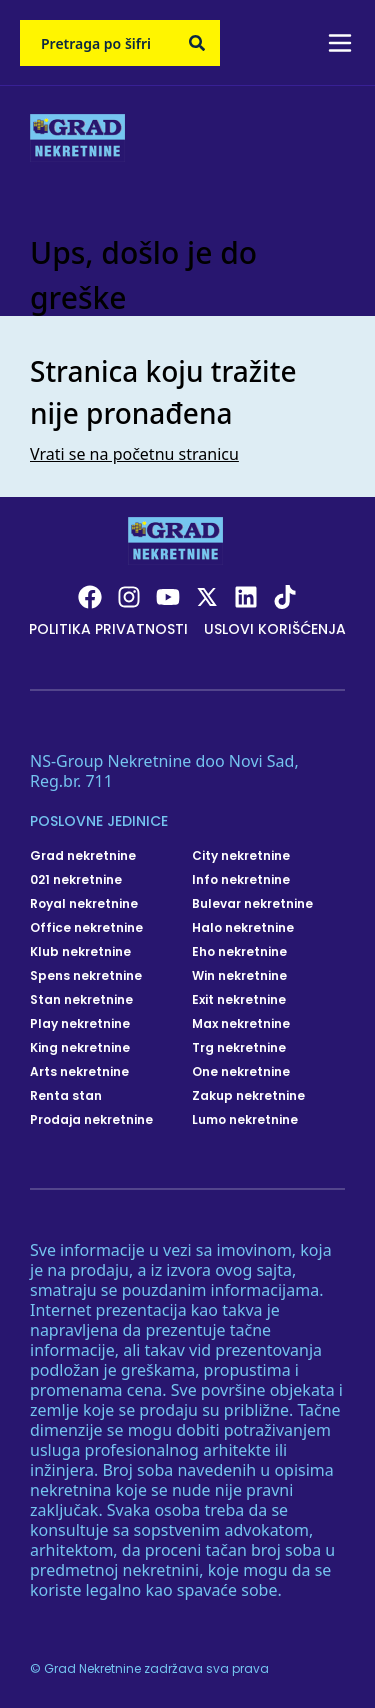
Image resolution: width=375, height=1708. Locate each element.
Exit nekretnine (239, 1000)
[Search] (197, 43)
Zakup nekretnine (248, 1096)
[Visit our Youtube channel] (168, 597)
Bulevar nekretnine (252, 904)
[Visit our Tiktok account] (285, 597)
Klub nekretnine (80, 952)
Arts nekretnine (79, 1072)
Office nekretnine (86, 928)
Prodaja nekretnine (91, 1120)
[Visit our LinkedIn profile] (246, 597)
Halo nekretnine (243, 928)
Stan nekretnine (81, 1000)
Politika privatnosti (108, 629)
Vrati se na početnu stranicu (134, 454)
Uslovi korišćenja (275, 629)
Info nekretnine (241, 880)
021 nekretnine (76, 880)
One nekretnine (241, 1072)
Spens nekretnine (86, 976)
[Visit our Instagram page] (129, 597)
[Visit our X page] (207, 597)
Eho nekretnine (239, 952)
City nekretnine (241, 856)
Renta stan (66, 1096)
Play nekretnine (80, 1024)
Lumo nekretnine (245, 1120)
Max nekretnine (241, 1024)
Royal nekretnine (84, 904)
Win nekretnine (239, 976)
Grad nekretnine (83, 856)
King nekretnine (80, 1048)
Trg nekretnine (239, 1048)
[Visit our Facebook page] (90, 597)
